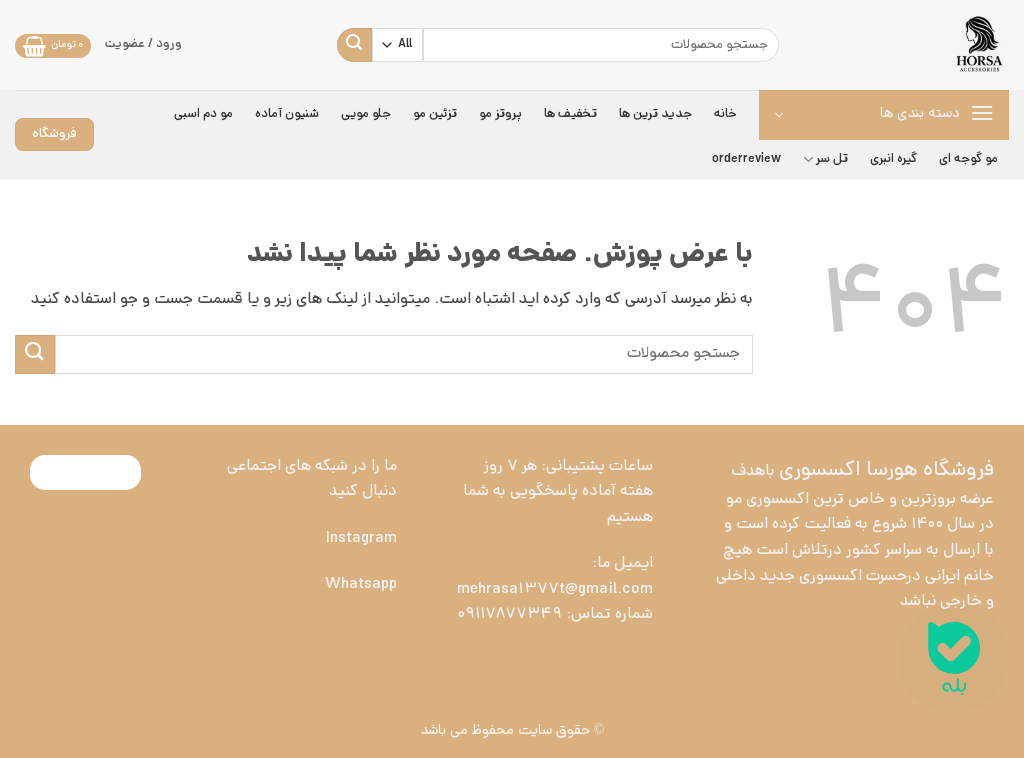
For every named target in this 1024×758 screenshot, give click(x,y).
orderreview (746, 159)
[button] (53, 46)
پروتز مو (500, 114)
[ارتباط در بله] (954, 658)
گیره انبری (893, 159)
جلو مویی (366, 114)
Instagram (361, 539)
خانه (725, 114)
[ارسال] (354, 45)
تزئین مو (435, 114)
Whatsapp (361, 585)
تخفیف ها (570, 114)
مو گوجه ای (968, 159)
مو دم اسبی (203, 114)
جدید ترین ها (655, 114)
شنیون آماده (287, 114)
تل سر (825, 160)
